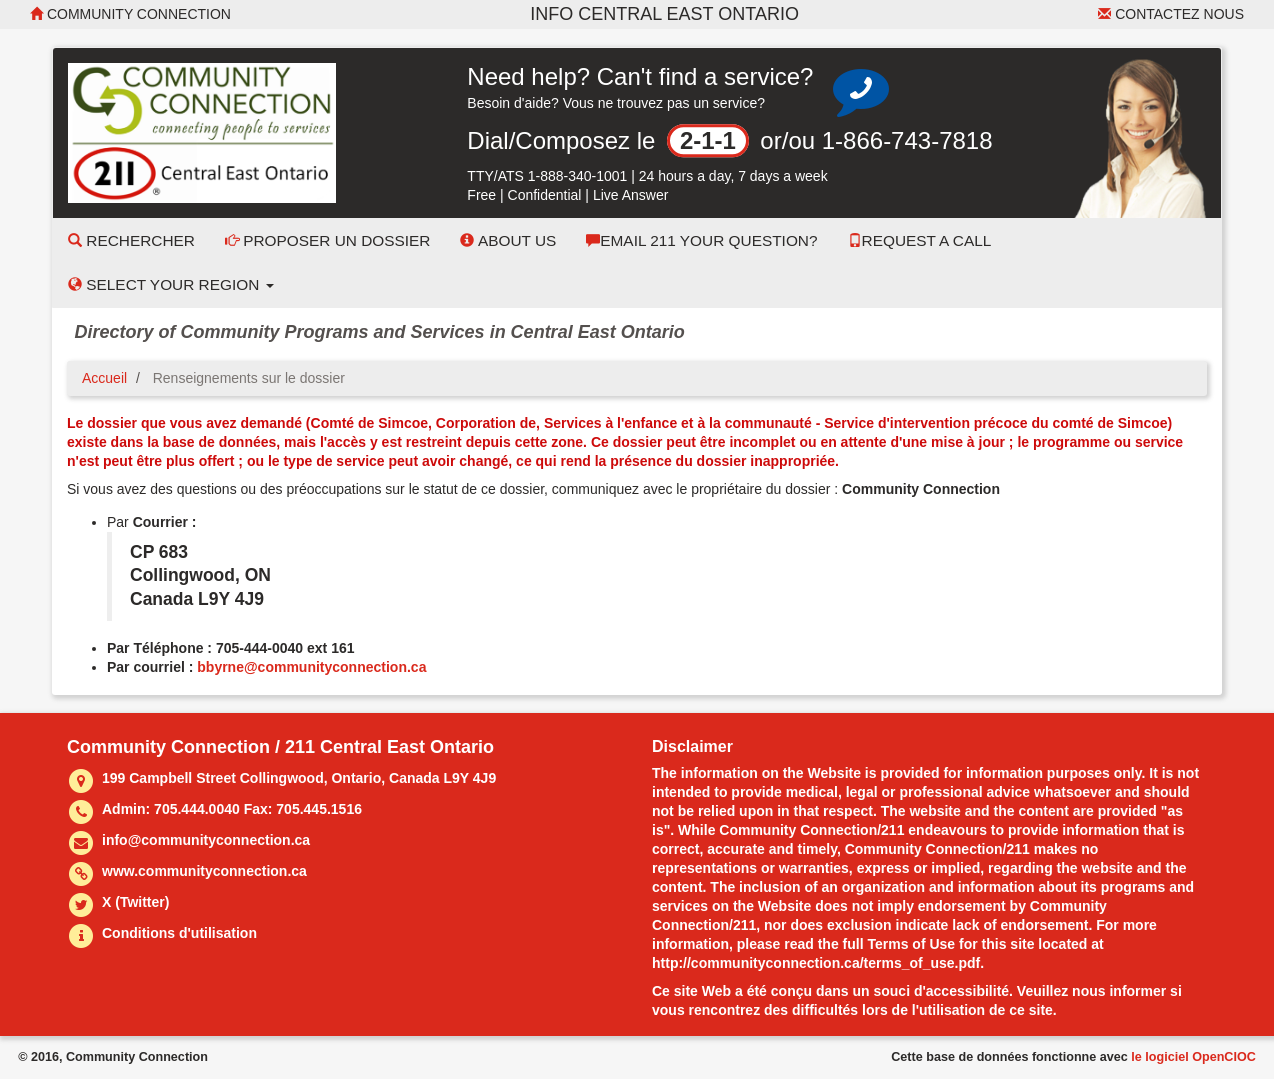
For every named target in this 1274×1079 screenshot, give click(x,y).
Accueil (104, 378)
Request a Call (920, 240)
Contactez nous (1171, 14)
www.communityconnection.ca (204, 871)
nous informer (1119, 991)
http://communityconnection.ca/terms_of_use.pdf (816, 963)
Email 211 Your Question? (701, 240)
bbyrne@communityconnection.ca (311, 667)
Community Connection (130, 14)
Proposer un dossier (328, 240)
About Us (508, 240)
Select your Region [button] (171, 284)
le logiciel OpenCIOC (1193, 1057)
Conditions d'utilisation (179, 933)
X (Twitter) (135, 902)
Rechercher (131, 240)
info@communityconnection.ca (206, 840)
